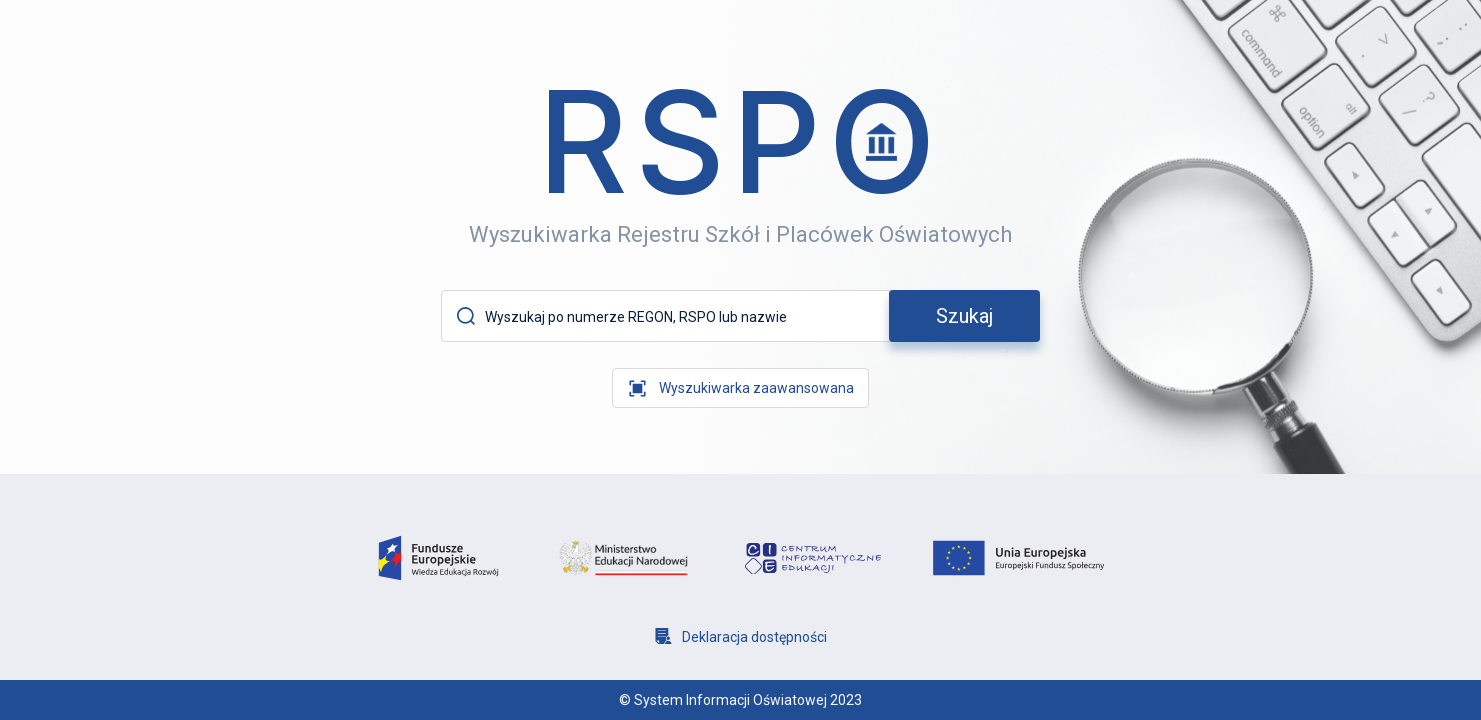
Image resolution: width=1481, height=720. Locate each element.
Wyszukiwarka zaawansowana (756, 388)
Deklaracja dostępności (754, 637)
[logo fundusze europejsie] (438, 558)
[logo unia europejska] (1018, 558)
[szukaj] (964, 316)
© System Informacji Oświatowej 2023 (740, 700)
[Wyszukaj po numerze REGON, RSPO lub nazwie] (684, 317)
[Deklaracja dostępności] (741, 636)
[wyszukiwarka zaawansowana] (740, 388)
